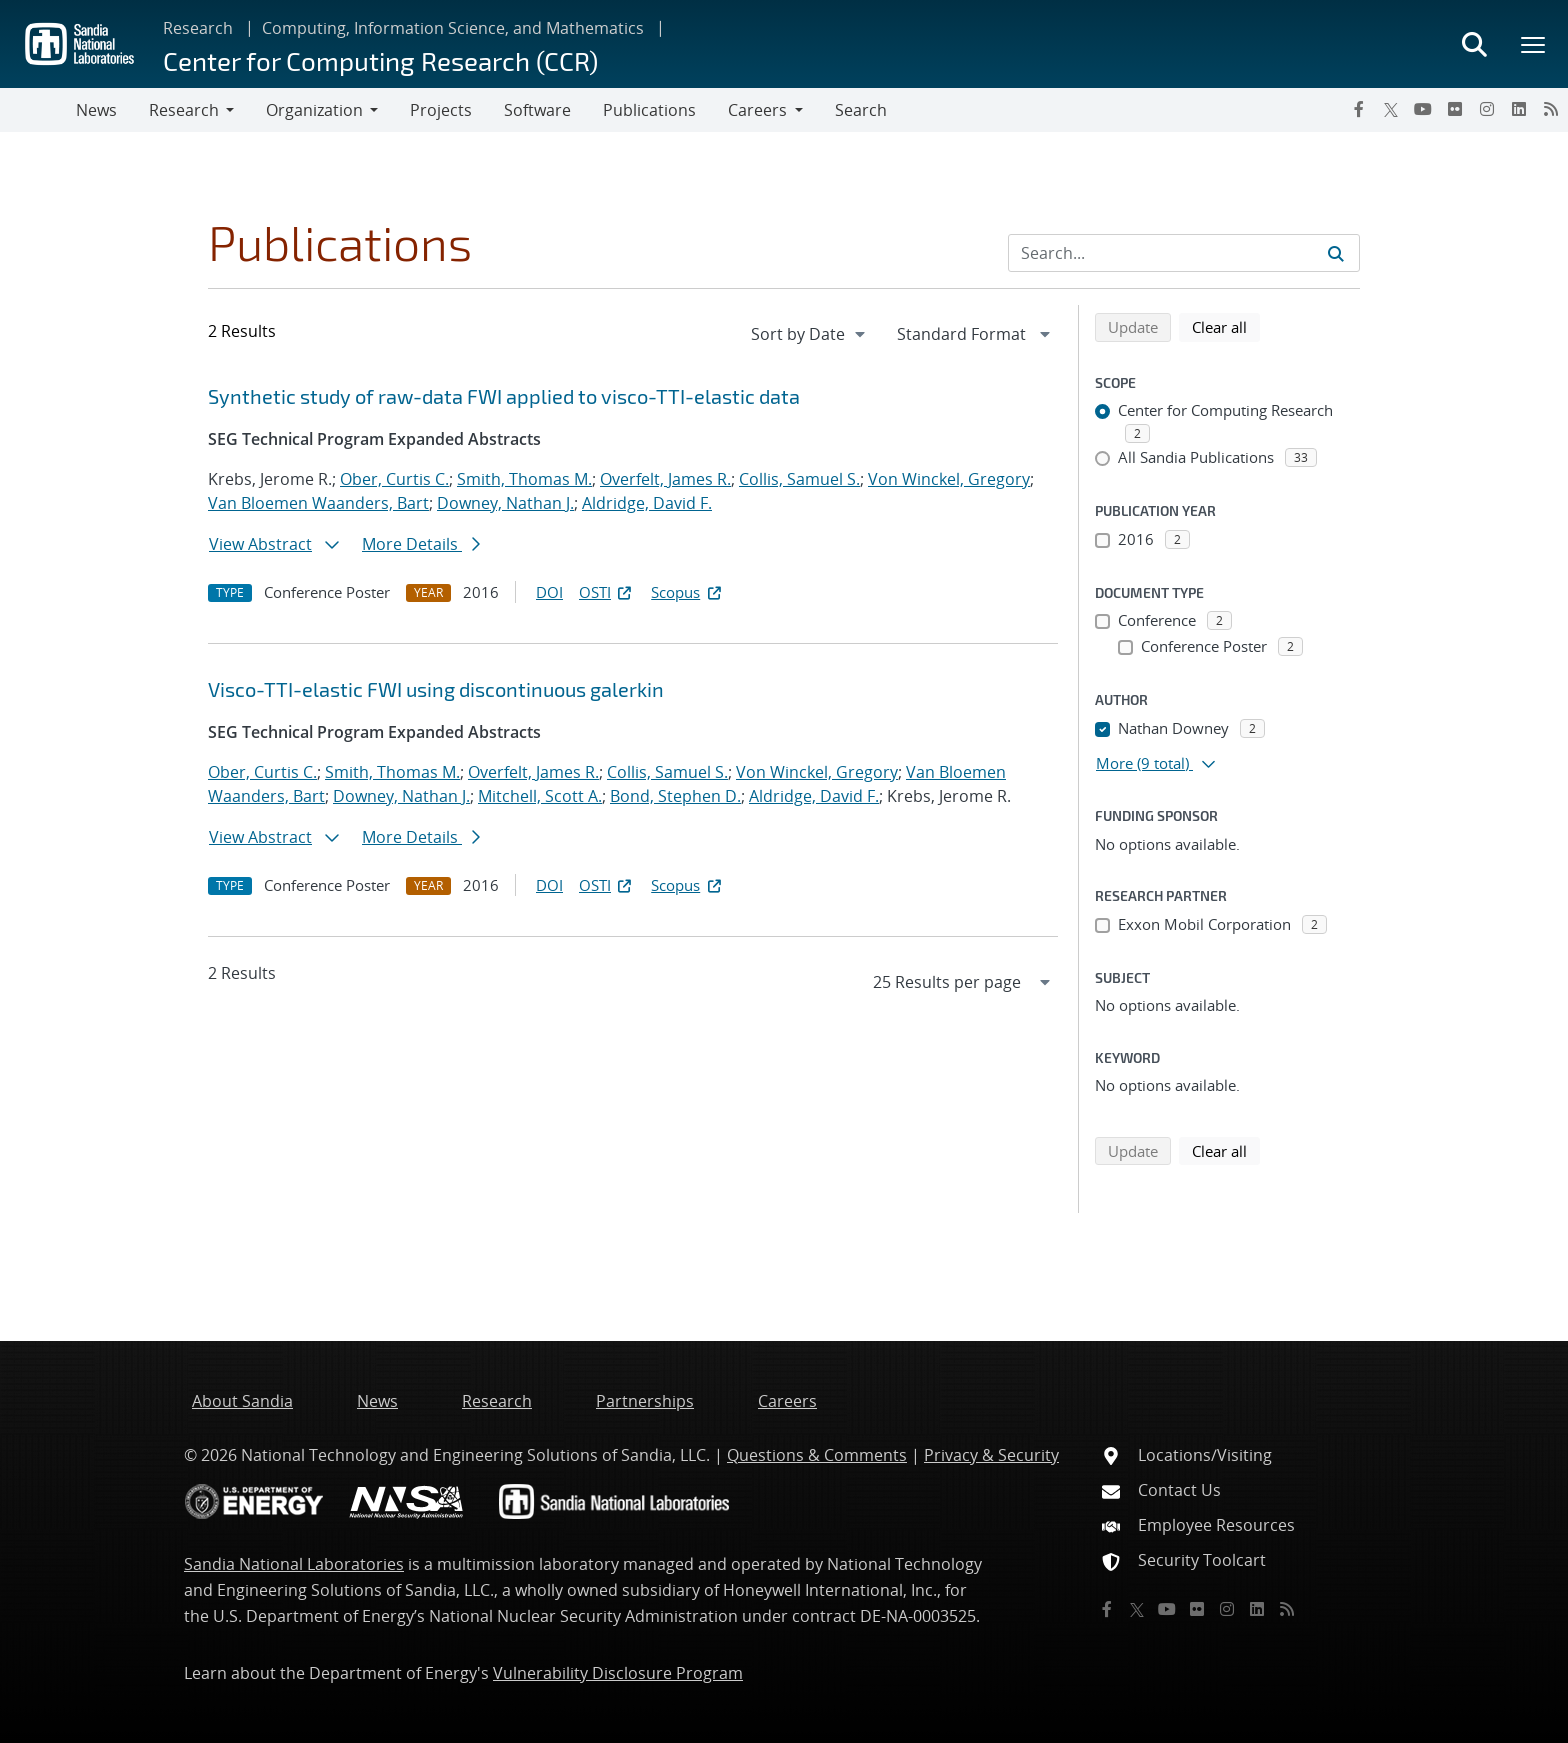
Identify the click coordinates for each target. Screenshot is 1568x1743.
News (96, 110)
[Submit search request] (1336, 253)
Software (537, 110)
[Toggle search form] (1474, 44)
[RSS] (1551, 109)
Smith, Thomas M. (524, 479)
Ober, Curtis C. (394, 479)
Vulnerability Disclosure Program (618, 1673)
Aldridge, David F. (647, 503)
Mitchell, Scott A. (540, 796)
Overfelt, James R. (665, 479)
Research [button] (184, 110)
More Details (421, 544)
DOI (549, 592)
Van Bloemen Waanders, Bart (318, 503)
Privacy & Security (991, 1455)
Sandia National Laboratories (294, 1564)
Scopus (687, 592)
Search (861, 110)
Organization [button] (314, 110)
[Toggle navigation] (38, 110)
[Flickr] (1455, 109)
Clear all (1226, 326)
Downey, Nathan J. (505, 503)
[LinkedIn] (1519, 109)
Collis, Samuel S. (799, 479)
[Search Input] (1184, 253)
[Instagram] (1487, 109)
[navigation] (810, 334)
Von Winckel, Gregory (949, 479)
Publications (649, 110)
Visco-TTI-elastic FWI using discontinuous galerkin (436, 689)
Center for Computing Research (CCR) (380, 60)
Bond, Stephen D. (675, 796)
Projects (441, 110)
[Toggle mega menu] (1534, 44)
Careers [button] (757, 110)
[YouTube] (1423, 109)
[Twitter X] (1391, 109)
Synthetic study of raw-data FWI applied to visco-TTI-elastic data (504, 396)
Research (198, 28)
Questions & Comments (817, 1455)
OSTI (607, 592)
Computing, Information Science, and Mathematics (453, 28)
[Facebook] (1359, 109)
